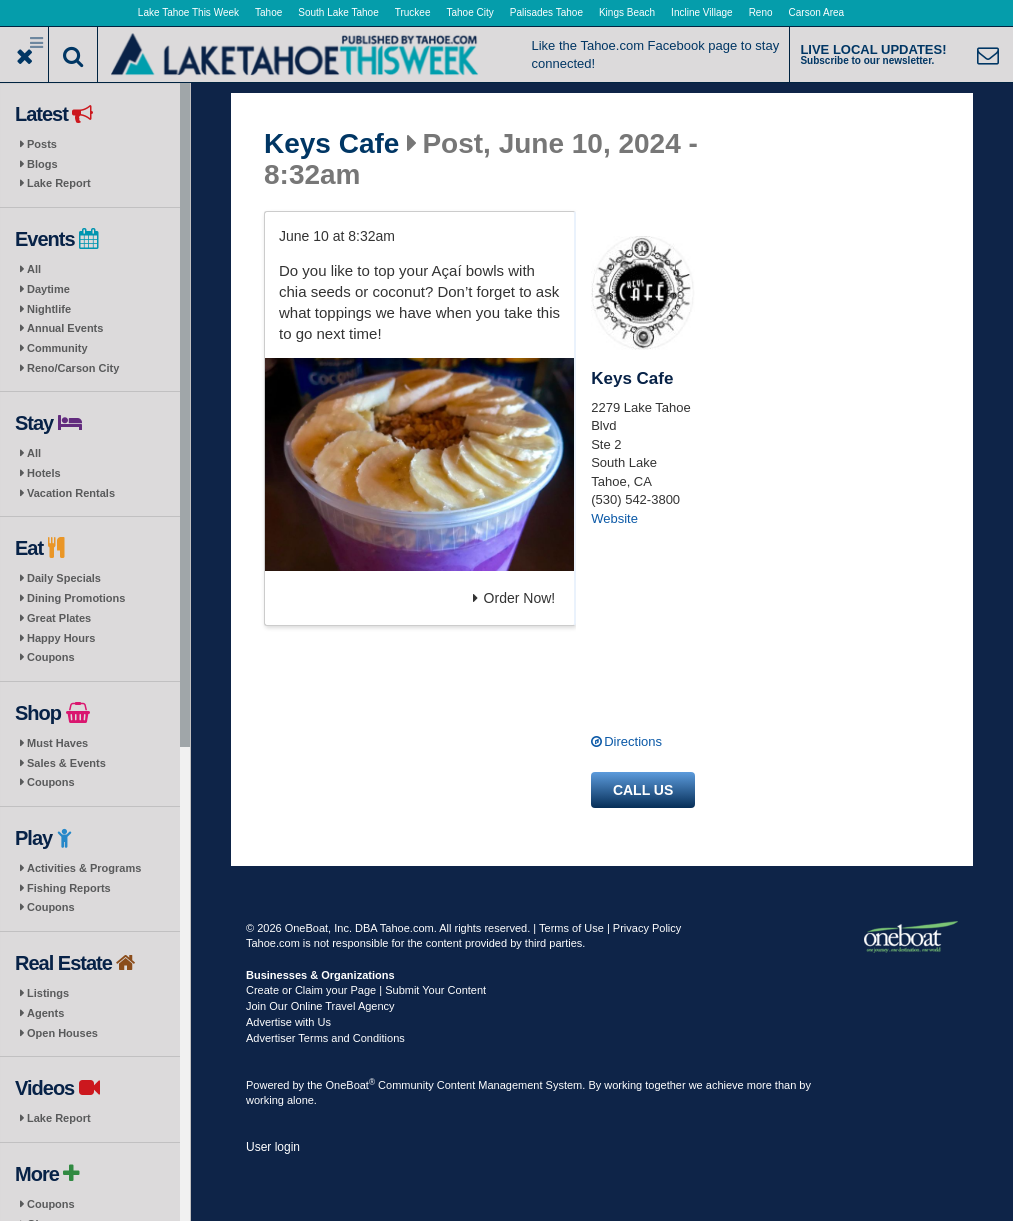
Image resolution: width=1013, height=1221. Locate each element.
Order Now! (514, 598)
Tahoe (268, 12)
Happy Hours (61, 638)
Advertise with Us (288, 1022)
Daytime (48, 289)
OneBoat (351, 1085)
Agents (45, 1013)
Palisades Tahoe (546, 12)
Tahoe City (470, 12)
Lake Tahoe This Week (188, 12)
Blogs (42, 164)
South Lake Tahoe (338, 12)
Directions (633, 741)
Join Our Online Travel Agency (320, 1006)
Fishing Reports (69, 888)
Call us (643, 790)
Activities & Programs (84, 868)
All (34, 269)
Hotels (44, 473)
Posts (42, 144)
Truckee (413, 12)
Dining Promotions (76, 598)
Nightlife (49, 309)
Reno (761, 12)
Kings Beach (627, 12)
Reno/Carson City (73, 368)
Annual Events (65, 328)
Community (57, 348)
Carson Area (817, 12)
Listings (48, 993)
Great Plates (59, 618)
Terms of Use (571, 928)
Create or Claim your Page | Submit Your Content (366, 990)
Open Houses (62, 1033)
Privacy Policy (647, 928)
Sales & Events (66, 763)
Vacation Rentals (71, 493)
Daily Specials (64, 578)
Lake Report (59, 183)
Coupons (51, 657)
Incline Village (702, 12)
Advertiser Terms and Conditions (325, 1038)
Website (614, 518)
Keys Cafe (331, 144)
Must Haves (57, 743)
